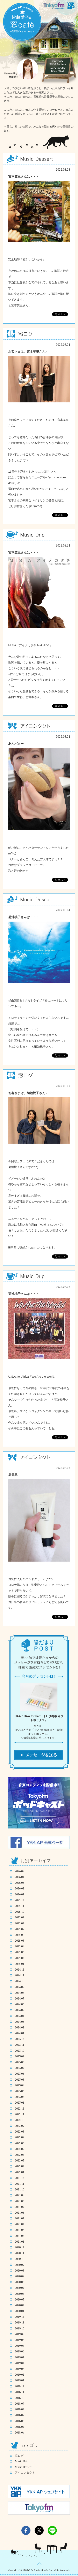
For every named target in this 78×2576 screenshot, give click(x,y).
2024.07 (19, 1998)
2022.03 (19, 2160)
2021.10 (19, 2189)
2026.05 (19, 1871)
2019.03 (19, 2369)
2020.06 (19, 2282)
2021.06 (19, 2212)
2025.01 (19, 1964)
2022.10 (19, 2120)
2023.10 (19, 2050)
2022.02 (19, 2166)
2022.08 (19, 2131)
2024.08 (19, 1993)
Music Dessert (23, 2467)
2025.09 (19, 1917)
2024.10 (19, 1981)
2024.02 (19, 2027)
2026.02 (19, 1888)
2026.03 (19, 1883)
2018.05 (19, 2427)
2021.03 (19, 2230)
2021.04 (19, 2224)
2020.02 (19, 2305)
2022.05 (19, 2149)
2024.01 (19, 2033)
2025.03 (19, 1952)
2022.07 (19, 2137)
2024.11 (19, 1975)
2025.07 (19, 1929)
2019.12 (19, 2317)
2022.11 (19, 2114)
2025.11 (19, 1906)
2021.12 (19, 2178)
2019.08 (19, 2340)
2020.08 (19, 2270)
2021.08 (19, 2201)
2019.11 (19, 2322)
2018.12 (19, 2386)
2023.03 (19, 2091)
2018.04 (19, 2432)
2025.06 (19, 1935)
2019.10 (19, 2328)
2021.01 (19, 2241)
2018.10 (19, 2398)
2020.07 (19, 2276)
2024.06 (19, 2004)
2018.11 (19, 2392)
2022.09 (19, 2126)
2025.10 (19, 1911)
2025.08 (19, 1923)
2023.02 (19, 2097)
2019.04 (19, 2363)
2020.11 (19, 2253)
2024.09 (19, 1987)
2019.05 (19, 2357)
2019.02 (19, 2374)
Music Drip (21, 2461)
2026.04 (19, 1877)
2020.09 (19, 2265)
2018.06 (19, 2421)
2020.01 (19, 2311)
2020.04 (19, 2294)
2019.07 (19, 2345)
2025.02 (19, 1958)
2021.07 (19, 2207)
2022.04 (19, 2155)
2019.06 (19, 2351)
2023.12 (19, 2039)
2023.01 (19, 2102)
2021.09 (19, 2195)
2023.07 (19, 2068)
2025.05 (19, 1940)
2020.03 (19, 2299)
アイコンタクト (25, 2472)
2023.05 (19, 2079)
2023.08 (19, 2062)
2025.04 (19, 1946)
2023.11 (19, 2045)
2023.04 (19, 2085)
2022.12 (19, 2108)
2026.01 (19, 1894)
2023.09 (19, 2056)
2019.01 (19, 2380)
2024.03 (19, 2022)
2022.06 (19, 2143)
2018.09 (19, 2403)
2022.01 (19, 2172)
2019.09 (19, 2334)
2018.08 (19, 2409)
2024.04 (19, 2016)
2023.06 (19, 2073)
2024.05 (19, 2010)
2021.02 (19, 2236)
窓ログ (19, 2455)
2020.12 (19, 2247)
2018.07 (19, 2415)
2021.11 (19, 2184)
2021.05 (19, 2218)
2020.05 (19, 2288)
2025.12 (19, 1900)
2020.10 (19, 2259)
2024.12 (19, 1969)
